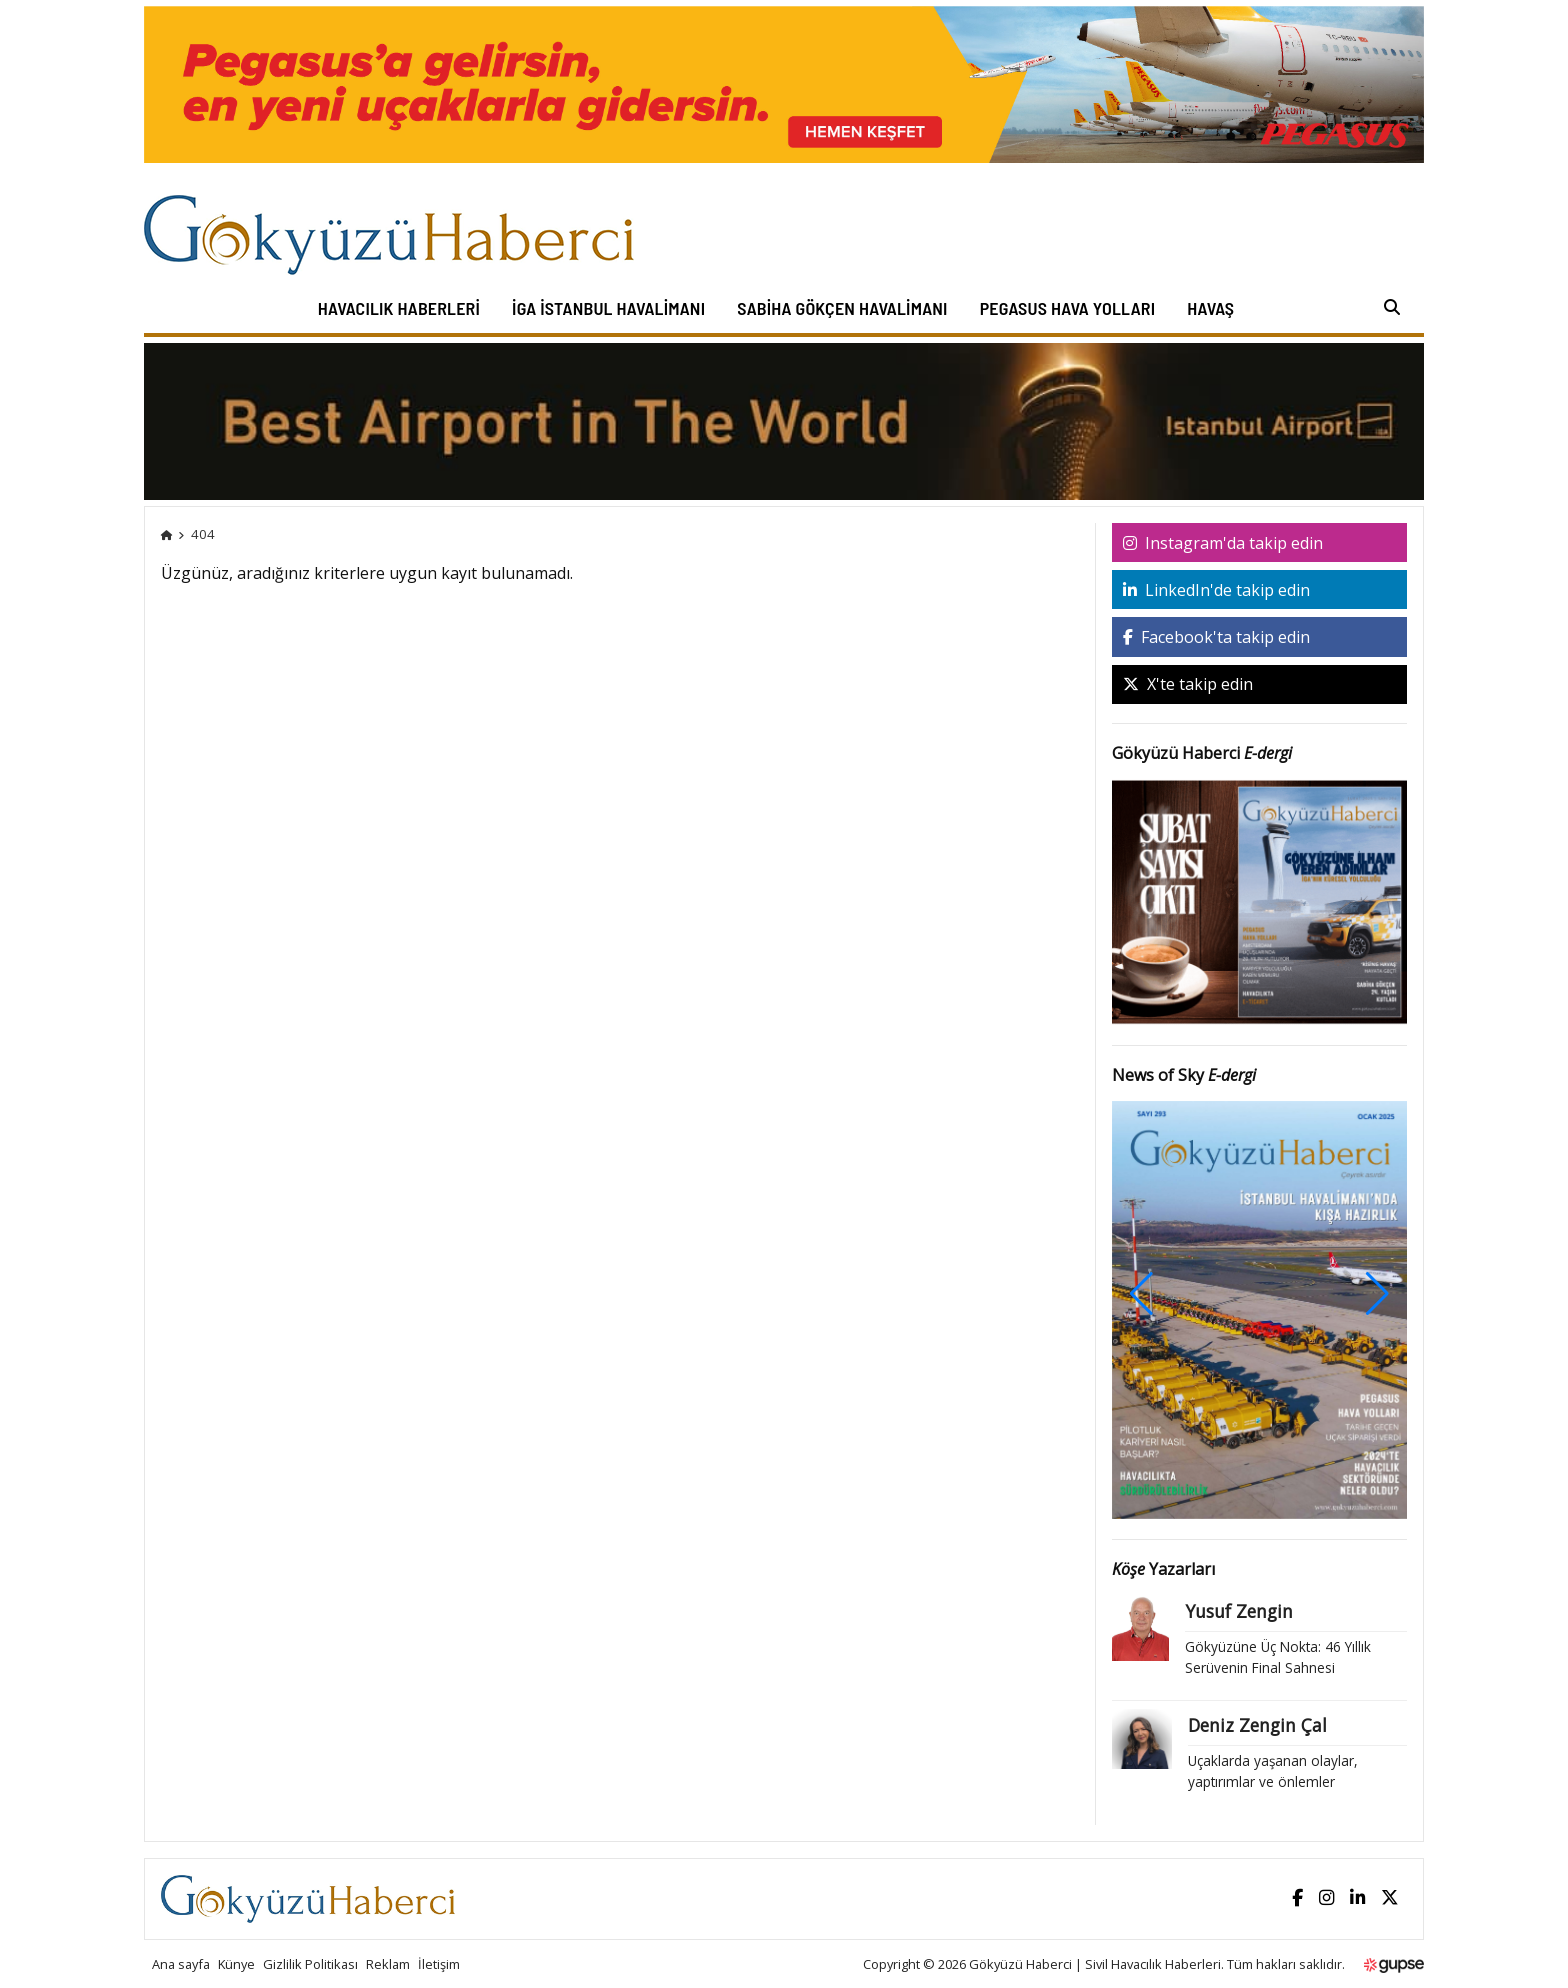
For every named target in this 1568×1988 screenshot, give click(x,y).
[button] (1377, 1294)
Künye (236, 1964)
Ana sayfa (181, 1964)
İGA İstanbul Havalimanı (608, 308)
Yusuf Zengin (1239, 1611)
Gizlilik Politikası (310, 1964)
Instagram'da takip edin (1223, 543)
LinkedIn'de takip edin (1216, 590)
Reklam (388, 1964)
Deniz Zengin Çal (1257, 1725)
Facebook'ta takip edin (1216, 637)
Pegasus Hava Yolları (1068, 308)
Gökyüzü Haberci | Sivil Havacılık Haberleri (1095, 1964)
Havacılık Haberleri (399, 308)
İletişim (439, 1964)
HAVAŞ (1210, 308)
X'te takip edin (1188, 684)
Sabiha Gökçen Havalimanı (842, 308)
